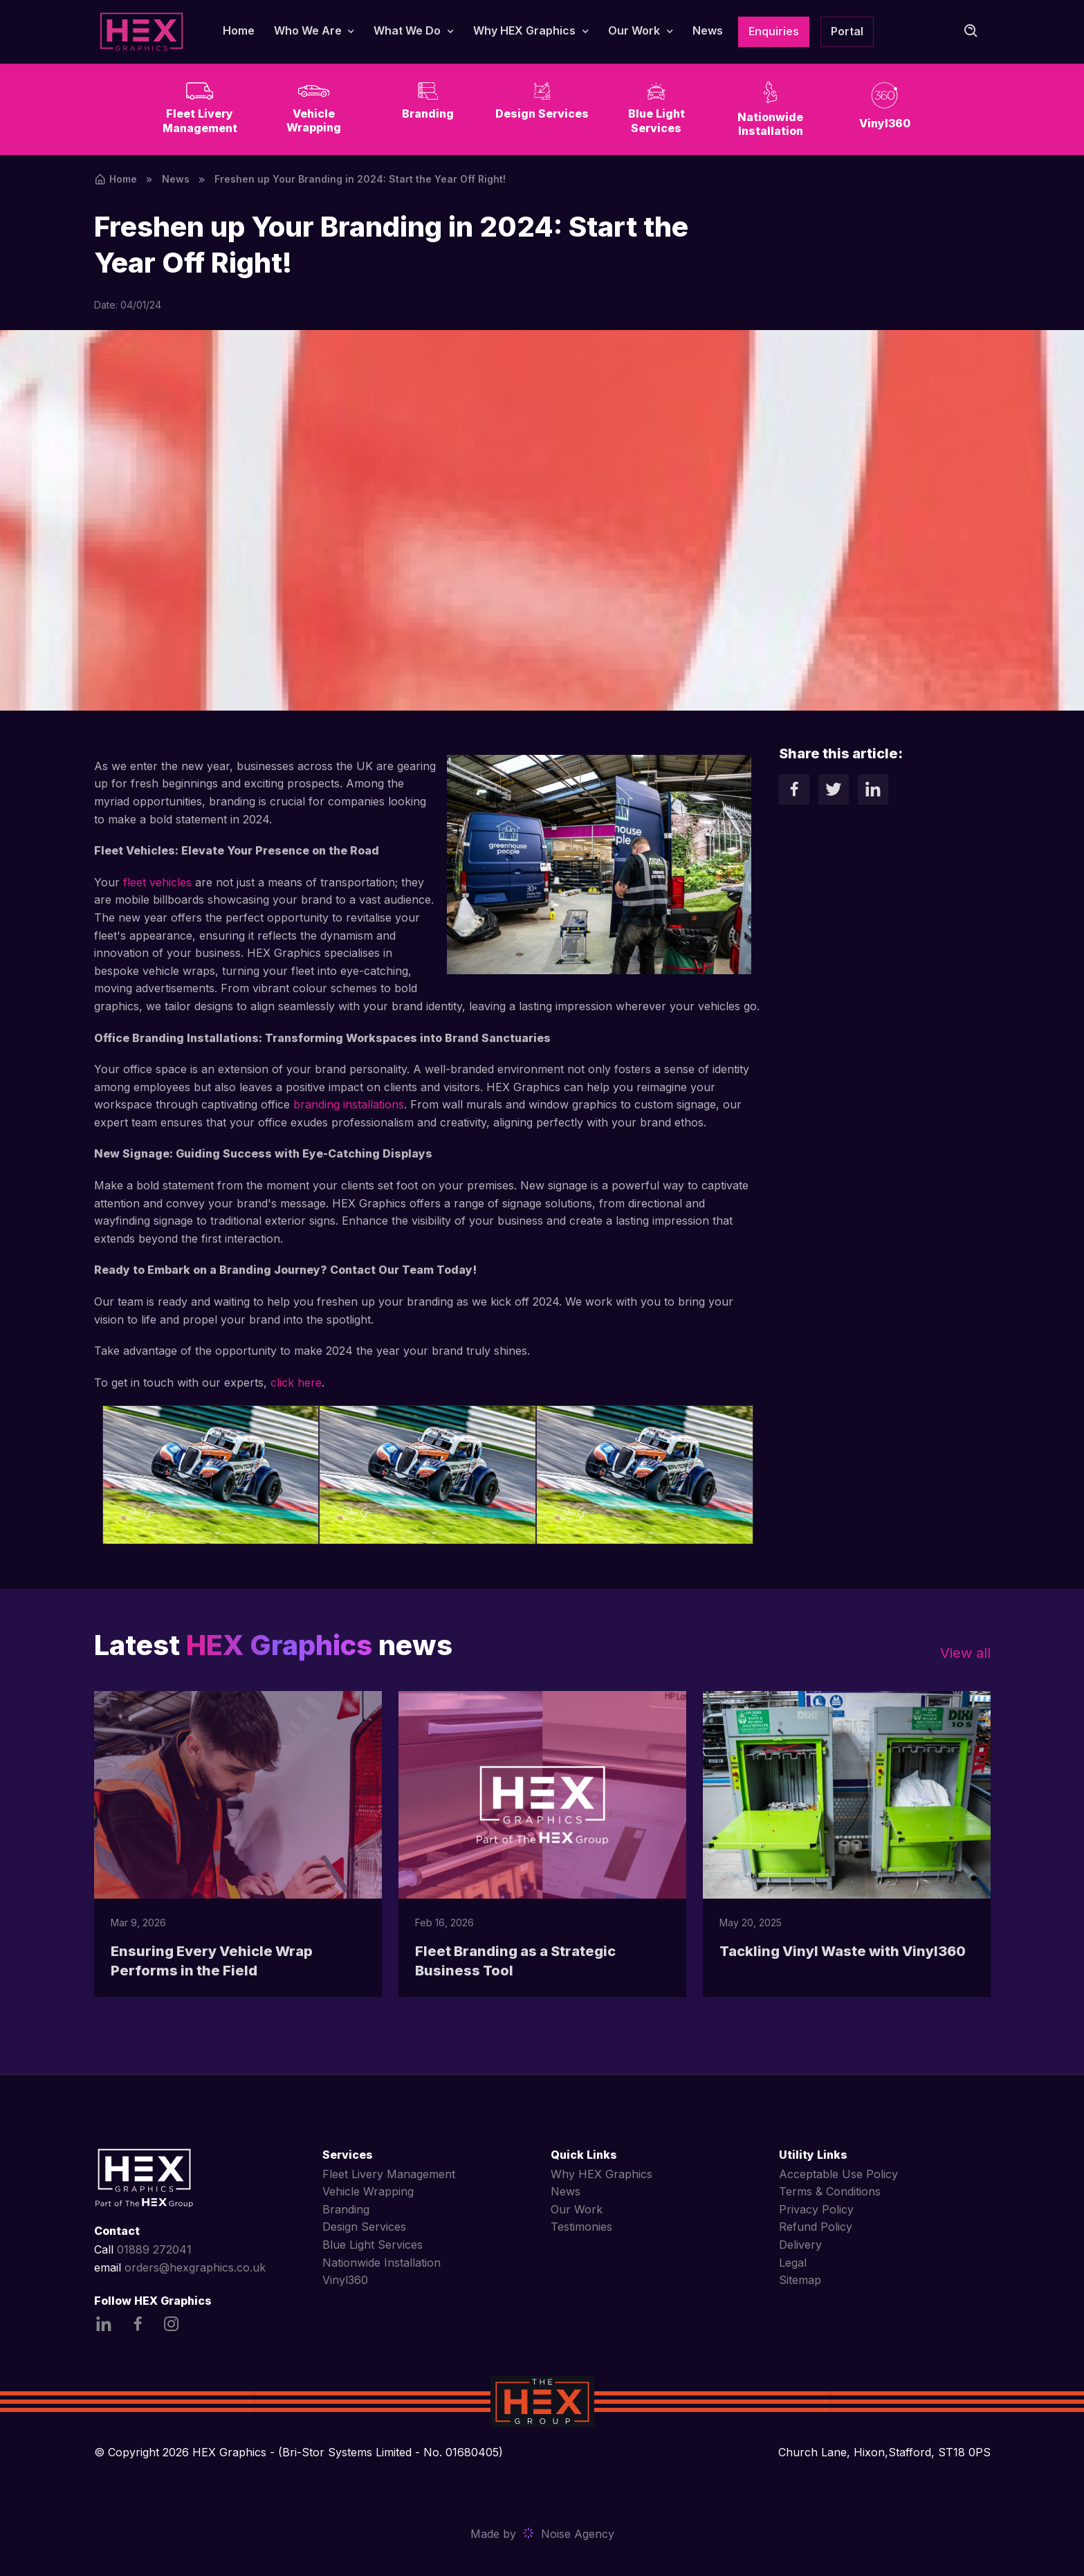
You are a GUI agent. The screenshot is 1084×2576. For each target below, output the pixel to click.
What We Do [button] (407, 30)
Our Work (577, 2209)
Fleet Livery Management (388, 2174)
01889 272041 (154, 2249)
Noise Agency (577, 2534)
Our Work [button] (634, 30)
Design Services (364, 2227)
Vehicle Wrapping (368, 2191)
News (707, 30)
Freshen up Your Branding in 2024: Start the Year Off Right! (360, 179)
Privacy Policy (816, 2209)
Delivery (800, 2244)
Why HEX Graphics (601, 2174)
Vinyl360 (345, 2280)
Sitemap (800, 2280)
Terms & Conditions (830, 2191)
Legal (793, 2262)
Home (239, 30)
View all (965, 1653)
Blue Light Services (372, 2244)
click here (296, 1382)
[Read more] (238, 1795)
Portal (847, 31)
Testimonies (581, 2227)
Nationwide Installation (381, 2262)
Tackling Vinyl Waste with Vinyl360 (842, 1951)
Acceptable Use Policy (838, 2174)
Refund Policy (815, 2227)
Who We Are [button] (308, 30)
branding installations (348, 1104)
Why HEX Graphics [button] (524, 30)
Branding (345, 2209)
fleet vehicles (157, 882)
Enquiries (773, 31)
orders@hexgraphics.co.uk (195, 2267)
